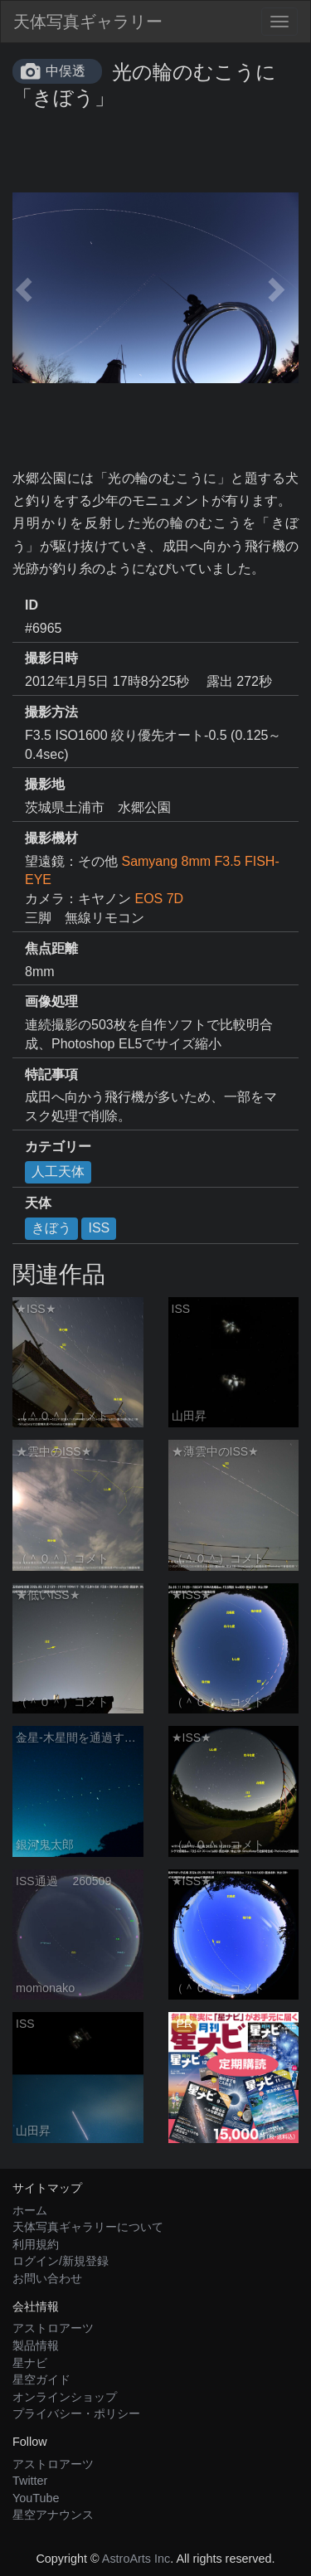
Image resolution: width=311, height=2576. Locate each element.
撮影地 (45, 784)
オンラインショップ (64, 2396)
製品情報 (35, 2345)
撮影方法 (51, 712)
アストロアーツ (53, 2328)
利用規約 (35, 2244)
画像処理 (51, 1001)
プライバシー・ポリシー (76, 2413)
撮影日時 (51, 658)
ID (31, 605)
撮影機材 (51, 838)
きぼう (51, 1228)
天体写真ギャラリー (88, 21)
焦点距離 (51, 948)
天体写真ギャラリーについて (87, 2226)
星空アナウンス (53, 2514)
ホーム (29, 2210)
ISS (98, 1228)
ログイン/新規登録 (60, 2260)
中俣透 (65, 71)
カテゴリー (58, 1147)
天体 (38, 1203)
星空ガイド (41, 2379)
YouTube (36, 2498)
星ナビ (29, 2362)
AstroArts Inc (136, 2558)
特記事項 (51, 1074)
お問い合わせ (47, 2278)
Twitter (29, 2480)
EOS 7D (158, 899)
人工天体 (58, 1171)
